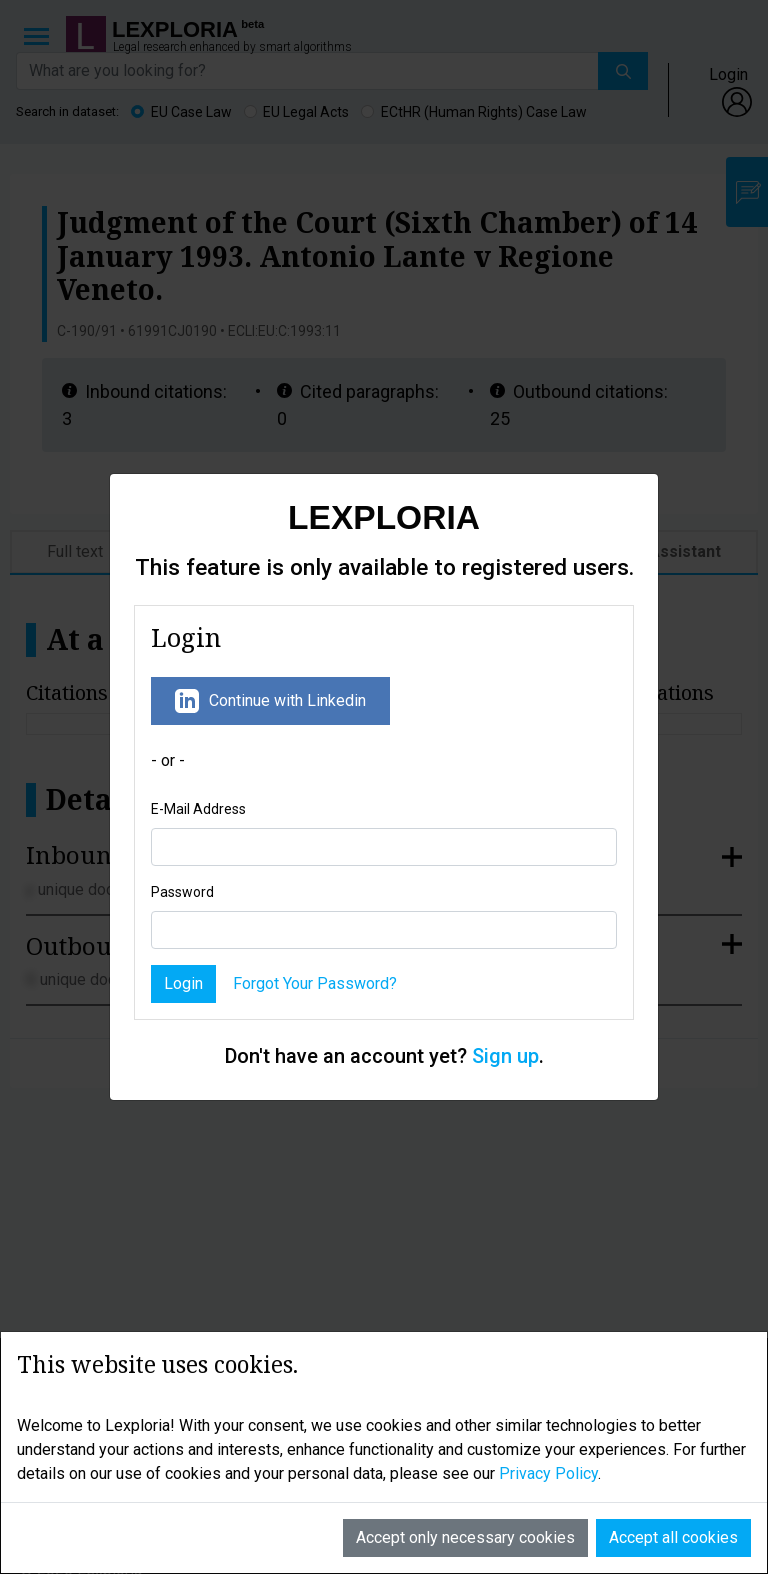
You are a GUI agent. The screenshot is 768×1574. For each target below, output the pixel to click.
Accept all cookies (673, 1504)
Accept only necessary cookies (465, 1504)
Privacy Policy (548, 1440)
